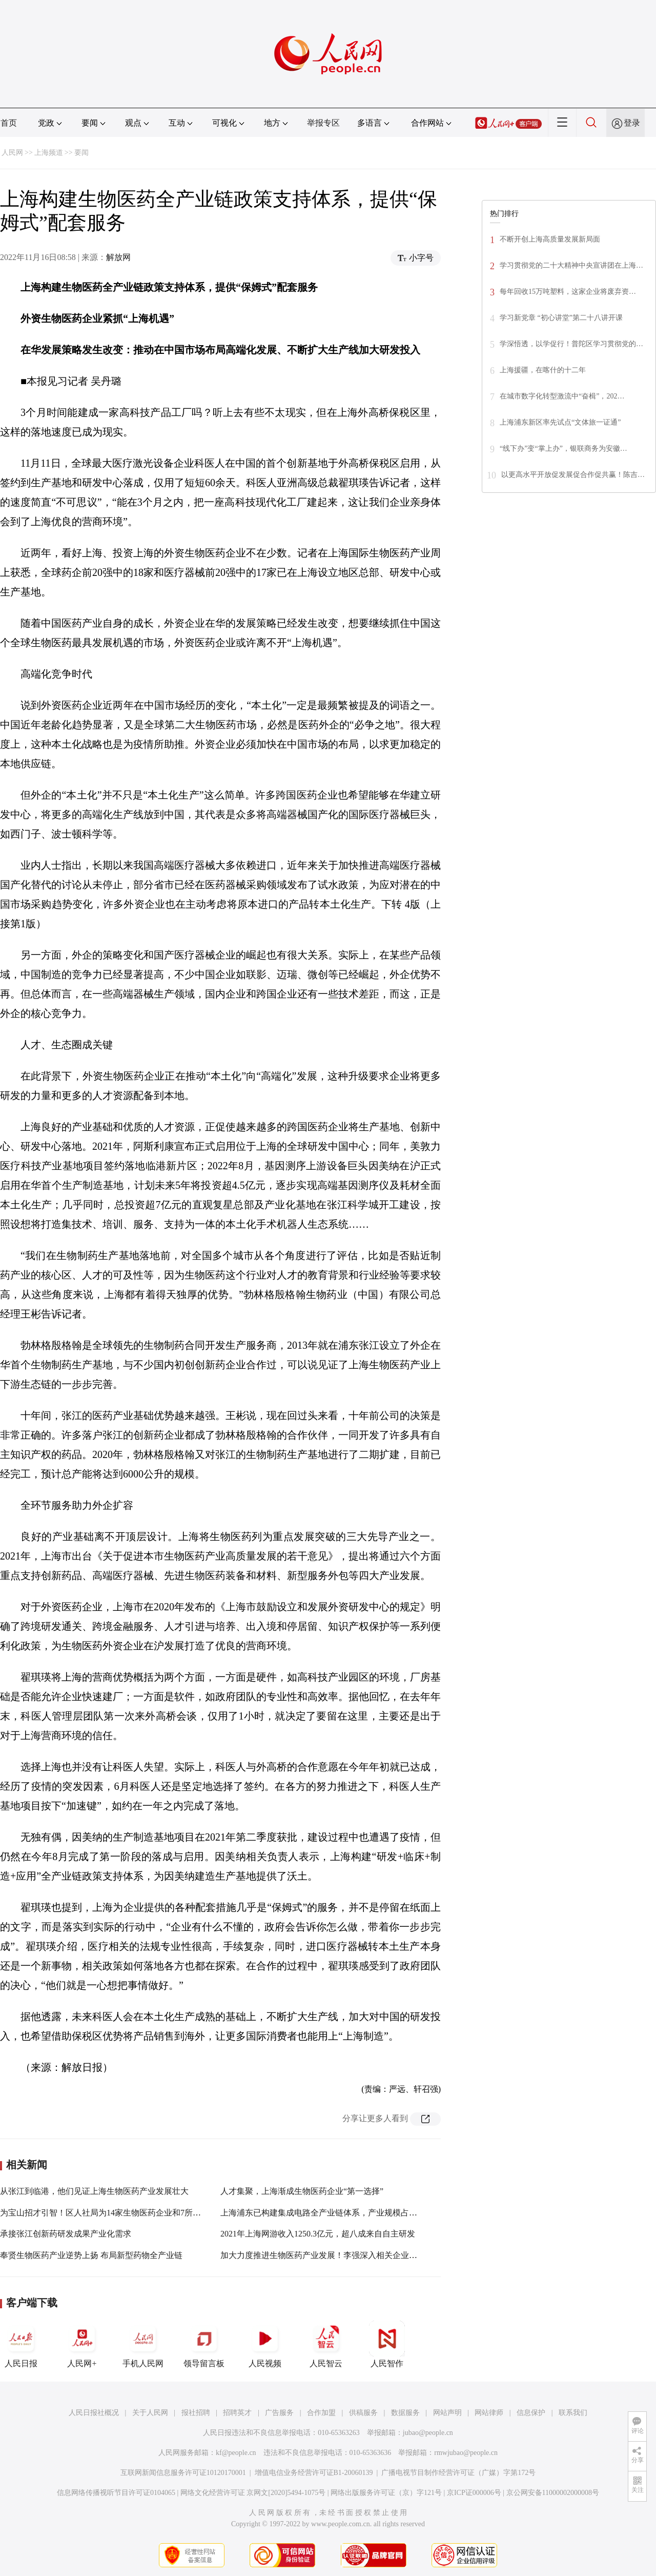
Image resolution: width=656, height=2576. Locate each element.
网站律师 (489, 2413)
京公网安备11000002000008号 (552, 2493)
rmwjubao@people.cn (466, 2453)
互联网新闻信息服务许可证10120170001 (183, 2473)
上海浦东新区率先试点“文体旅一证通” (560, 422)
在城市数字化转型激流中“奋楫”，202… (562, 396)
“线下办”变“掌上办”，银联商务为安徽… (563, 448)
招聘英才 (237, 2413)
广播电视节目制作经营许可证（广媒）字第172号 (458, 2473)
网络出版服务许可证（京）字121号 (386, 2493)
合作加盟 (321, 2413)
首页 (9, 122)
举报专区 (323, 122)
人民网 (12, 152)
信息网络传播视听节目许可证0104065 (116, 2493)
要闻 (81, 152)
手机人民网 (142, 2344)
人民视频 (265, 2344)
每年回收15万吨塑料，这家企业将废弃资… (568, 291)
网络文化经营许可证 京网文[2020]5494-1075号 (253, 2493)
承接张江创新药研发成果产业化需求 (65, 2233)
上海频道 (48, 152)
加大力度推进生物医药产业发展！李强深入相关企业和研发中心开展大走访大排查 (368, 2255)
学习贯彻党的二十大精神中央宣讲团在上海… (571, 265)
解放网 (118, 257)
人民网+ (82, 2344)
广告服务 (279, 2413)
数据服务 (405, 2413)
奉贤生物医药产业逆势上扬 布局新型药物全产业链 (91, 2255)
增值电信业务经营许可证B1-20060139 (314, 2473)
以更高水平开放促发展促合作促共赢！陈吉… (573, 474)
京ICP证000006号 (474, 2493)
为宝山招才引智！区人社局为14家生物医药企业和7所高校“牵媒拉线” (124, 2212)
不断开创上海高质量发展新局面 (550, 239)
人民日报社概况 (94, 2413)
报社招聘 (195, 2413)
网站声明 (447, 2413)
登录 (632, 122)
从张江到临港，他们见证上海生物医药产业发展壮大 (94, 2191)
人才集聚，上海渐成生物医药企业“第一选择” (301, 2191)
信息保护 (531, 2413)
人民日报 (21, 2344)
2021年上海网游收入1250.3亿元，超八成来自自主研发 (317, 2233)
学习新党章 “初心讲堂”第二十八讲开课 (561, 318)
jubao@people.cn (428, 2433)
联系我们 (573, 2413)
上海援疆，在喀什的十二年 (543, 370)
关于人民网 (150, 2413)
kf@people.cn (236, 2453)
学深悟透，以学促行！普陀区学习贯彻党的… (571, 344)
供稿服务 (363, 2413)
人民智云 (326, 2344)
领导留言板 (203, 2344)
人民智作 (387, 2344)
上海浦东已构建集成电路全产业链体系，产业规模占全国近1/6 (332, 2212)
